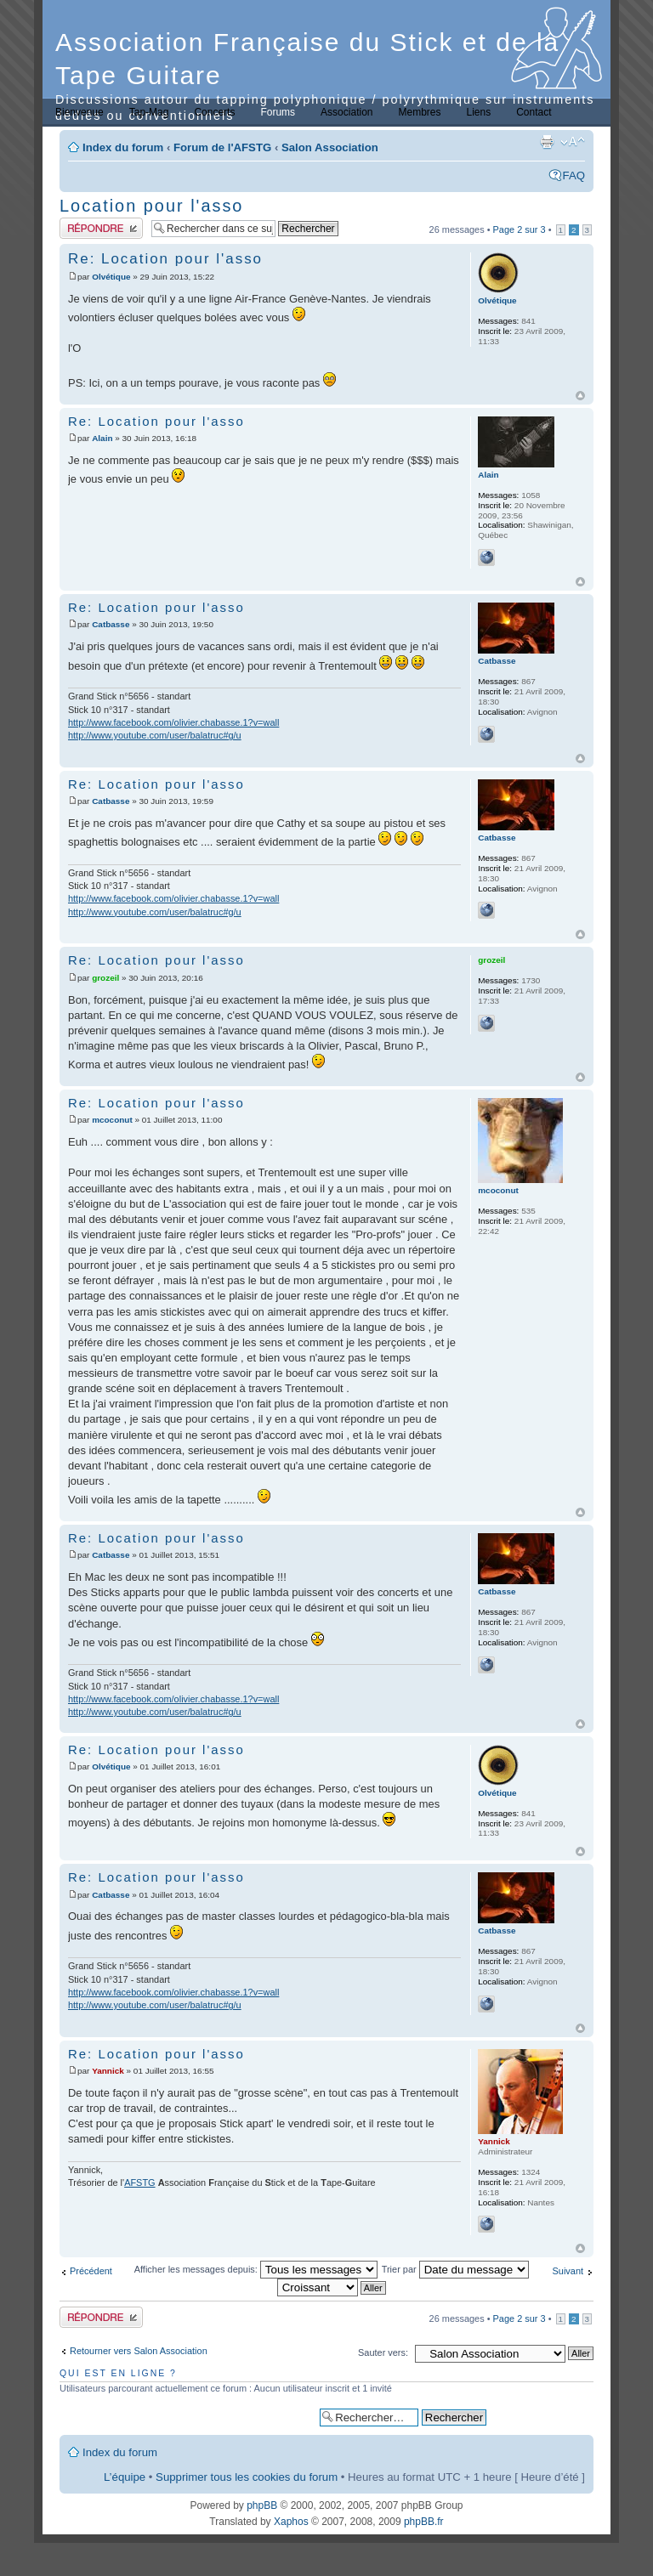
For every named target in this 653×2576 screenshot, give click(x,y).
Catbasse (110, 624)
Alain (102, 438)
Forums (277, 112)
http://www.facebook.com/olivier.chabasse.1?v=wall (173, 722)
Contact (533, 112)
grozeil (105, 977)
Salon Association (329, 147)
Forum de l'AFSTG (222, 147)
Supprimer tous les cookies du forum (247, 2477)
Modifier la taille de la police (572, 142)
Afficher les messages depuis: (256, 2269)
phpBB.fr (424, 2522)
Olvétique (111, 276)
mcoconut (112, 1119)
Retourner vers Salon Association (138, 2351)
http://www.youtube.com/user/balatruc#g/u (154, 735)
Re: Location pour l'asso (165, 259)
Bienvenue (79, 112)
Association (346, 112)
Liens (479, 112)
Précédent (91, 2271)
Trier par (455, 2269)
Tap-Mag (149, 112)
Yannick (108, 2070)
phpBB (262, 2505)
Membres (419, 112)
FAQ (574, 175)
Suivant (568, 2271)
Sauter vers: (383, 2352)
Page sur (519, 229)
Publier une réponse (101, 228)
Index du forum (122, 147)
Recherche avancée (539, 2416)
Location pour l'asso (151, 205)
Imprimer (546, 142)
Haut (580, 395)
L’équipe (124, 2477)
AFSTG (139, 2182)
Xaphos (291, 2522)
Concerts (214, 112)
